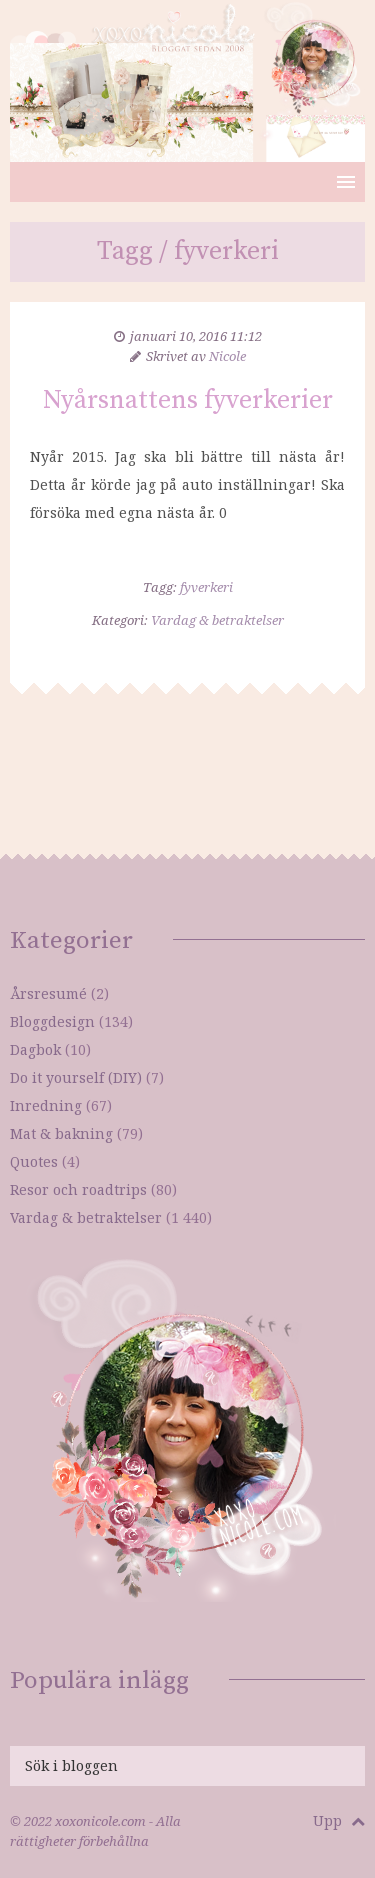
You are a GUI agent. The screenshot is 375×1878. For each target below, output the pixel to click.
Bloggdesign (52, 1021)
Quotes (34, 1161)
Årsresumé (48, 993)
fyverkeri (206, 587)
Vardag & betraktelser (217, 620)
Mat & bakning (61, 1133)
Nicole (227, 356)
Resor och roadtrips (78, 1189)
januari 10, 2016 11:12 (196, 336)
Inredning (46, 1105)
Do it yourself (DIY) (76, 1077)
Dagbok (35, 1049)
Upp (339, 1820)
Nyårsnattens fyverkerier (188, 400)
